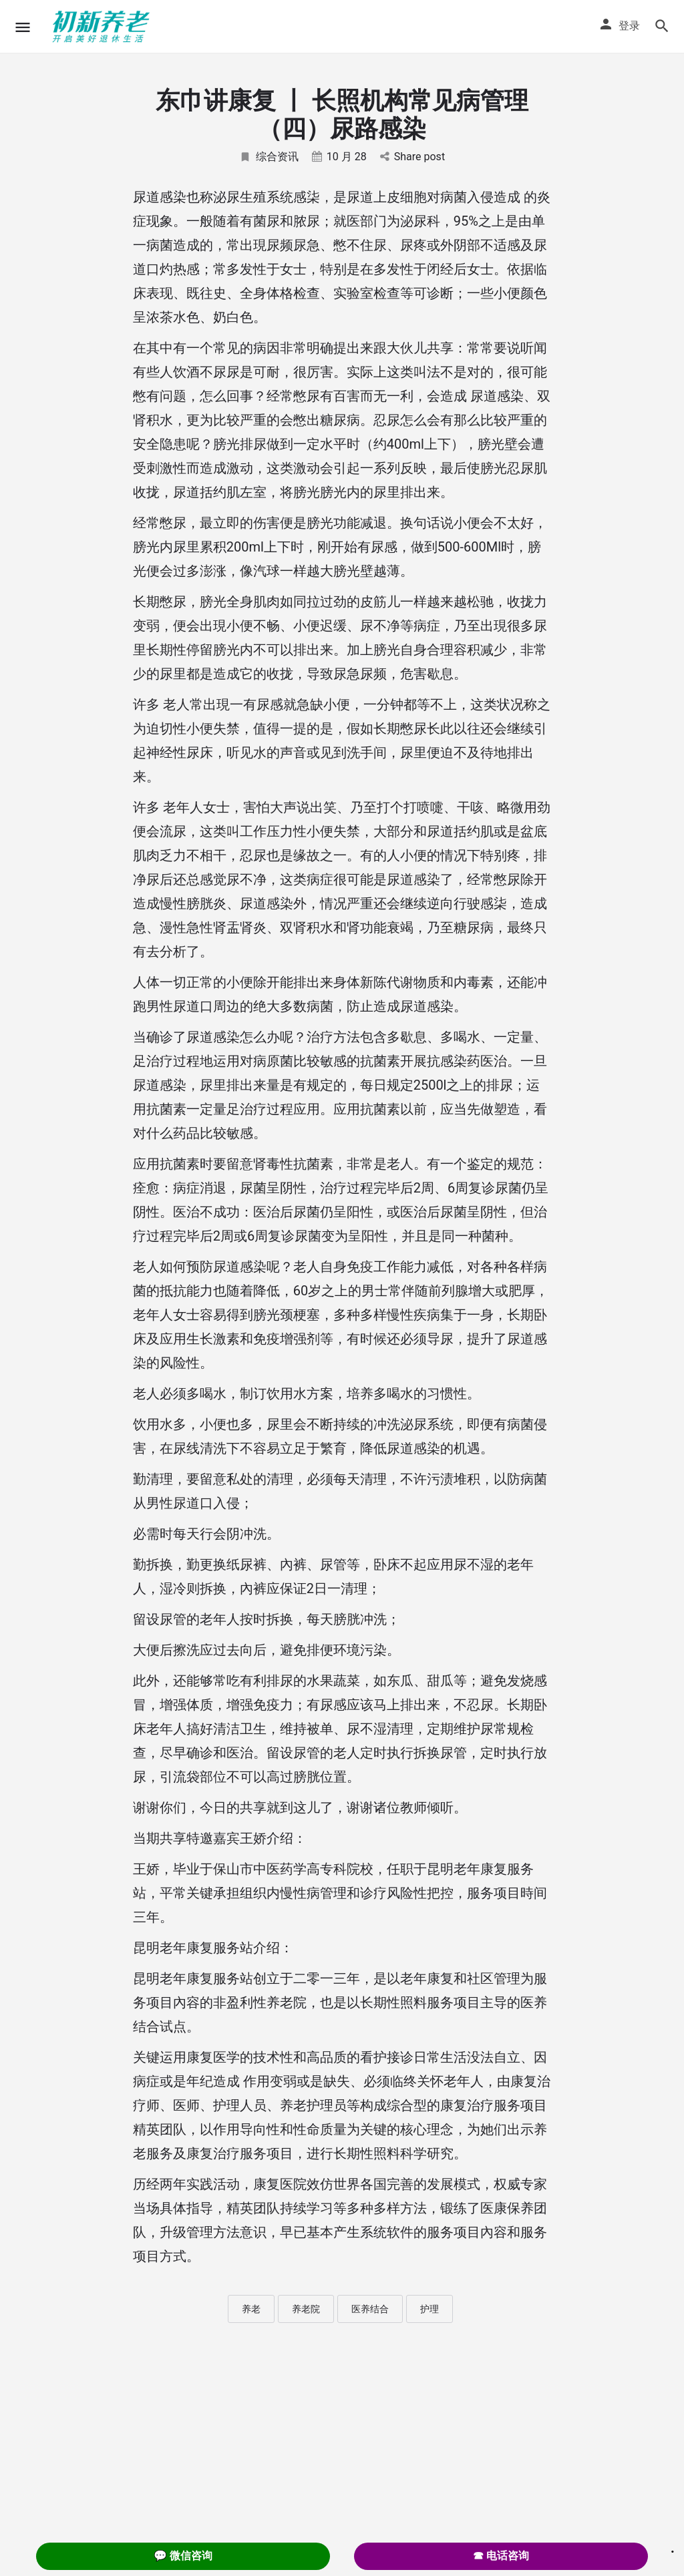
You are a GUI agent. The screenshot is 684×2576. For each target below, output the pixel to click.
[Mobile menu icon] (22, 27)
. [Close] (673, 2547)
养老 (251, 2309)
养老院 (306, 2309)
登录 (629, 25)
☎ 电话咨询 (501, 2555)
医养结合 (370, 2309)
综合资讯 (269, 156)
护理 (429, 2309)
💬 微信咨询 (183, 2555)
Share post (412, 156)
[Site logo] (103, 26)
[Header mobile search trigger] (662, 26)
